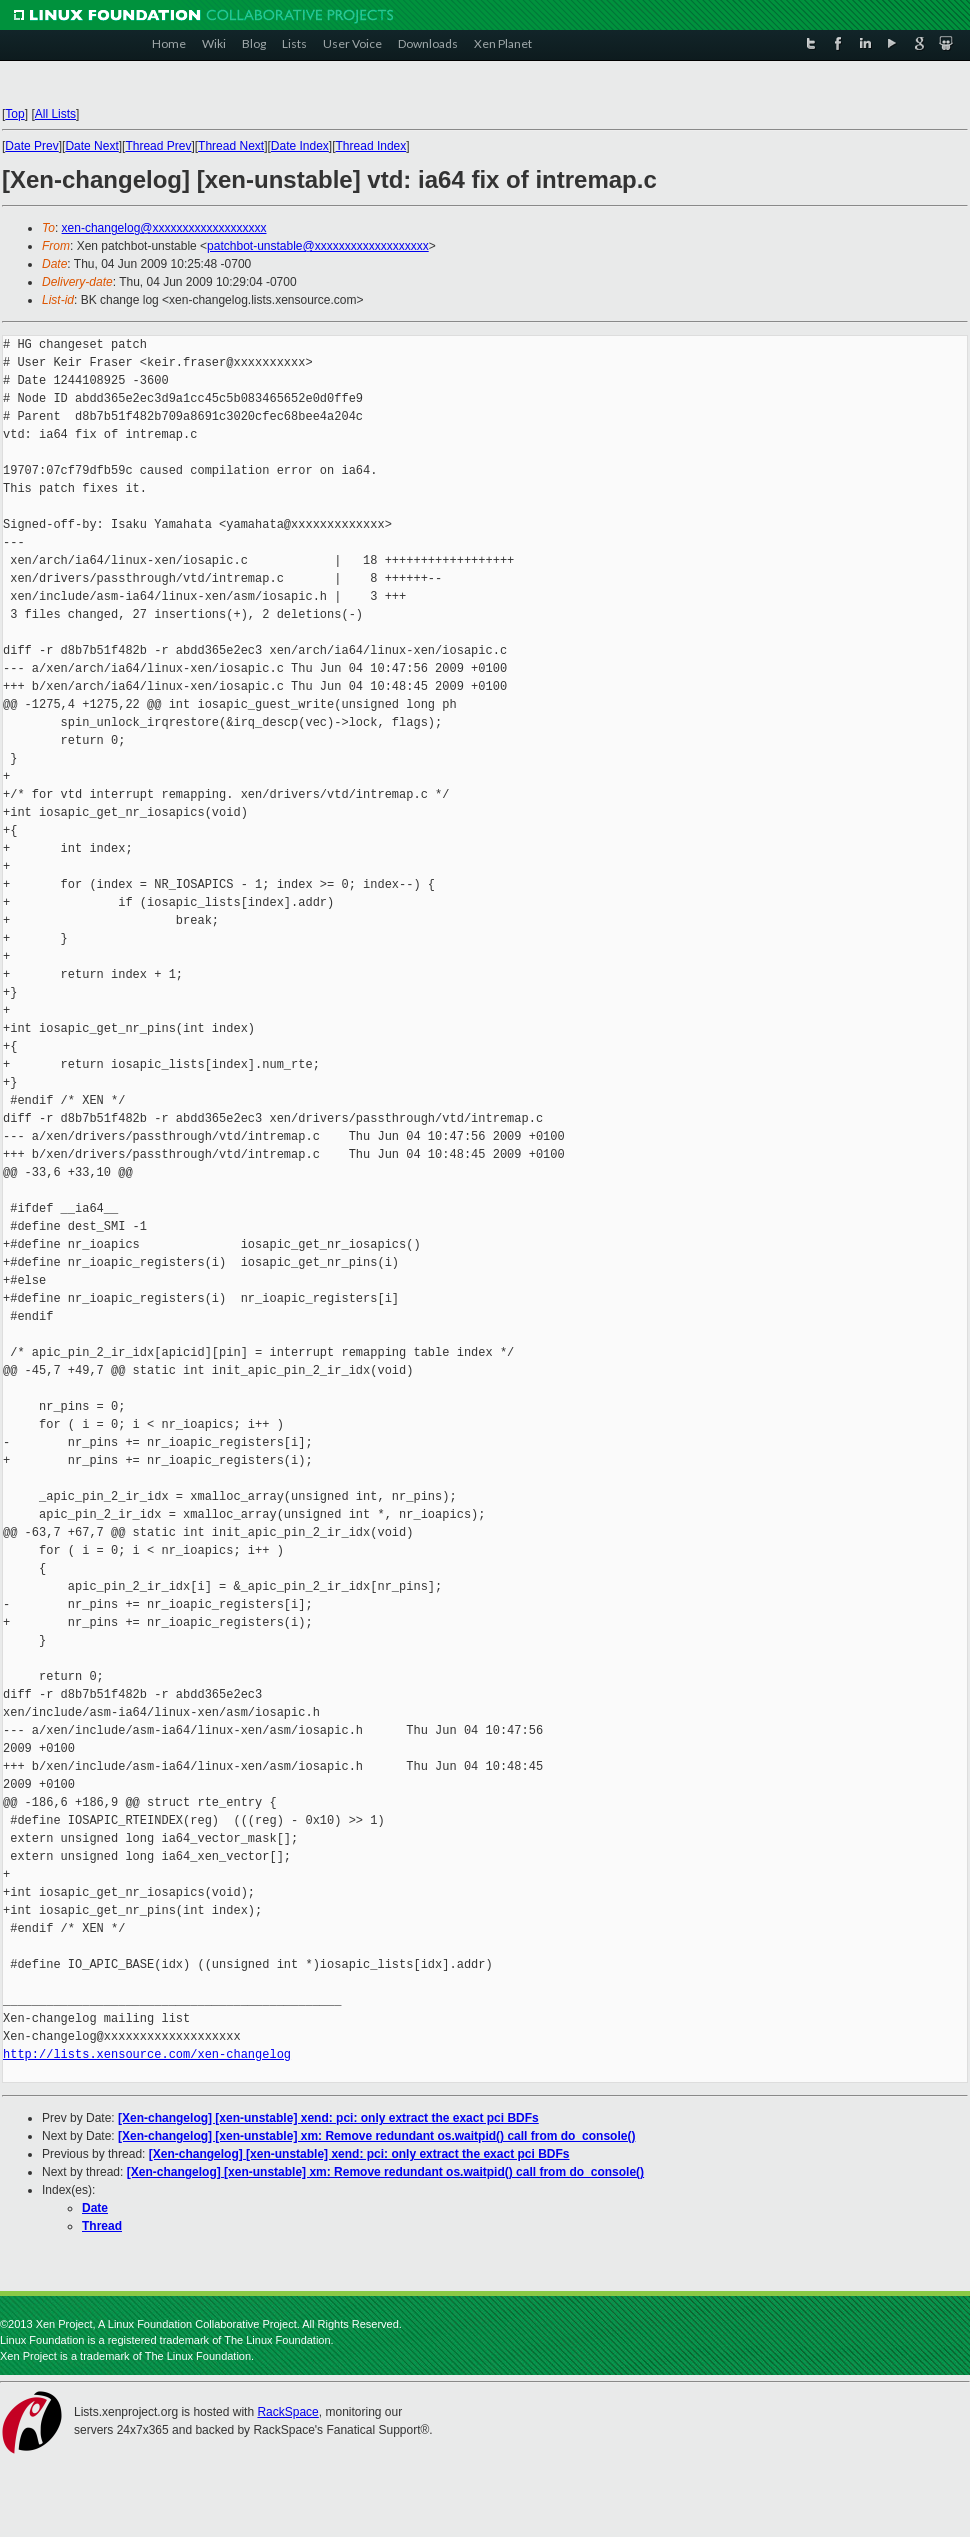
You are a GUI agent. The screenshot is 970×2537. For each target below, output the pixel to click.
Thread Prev (158, 146)
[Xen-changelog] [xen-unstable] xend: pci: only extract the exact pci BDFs (328, 2118)
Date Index (300, 146)
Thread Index (371, 146)
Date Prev (31, 146)
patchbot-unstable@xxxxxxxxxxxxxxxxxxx (318, 246)
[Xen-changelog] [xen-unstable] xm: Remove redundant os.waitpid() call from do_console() (376, 2136)
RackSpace (287, 2412)
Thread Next (231, 146)
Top (14, 114)
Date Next (91, 146)
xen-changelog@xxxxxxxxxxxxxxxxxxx (164, 228)
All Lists (55, 114)
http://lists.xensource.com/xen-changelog (147, 2054)
